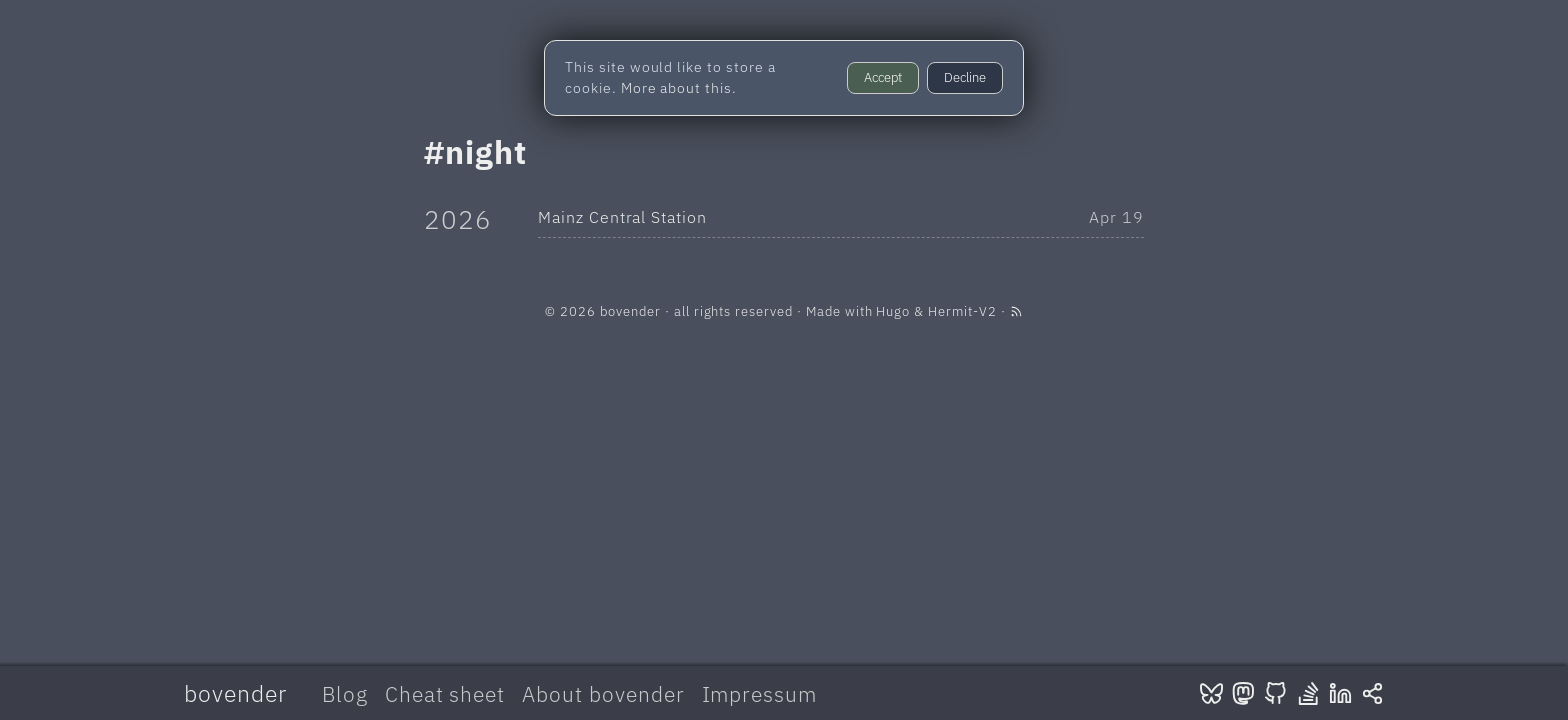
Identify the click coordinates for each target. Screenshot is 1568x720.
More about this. (679, 88)
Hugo (893, 311)
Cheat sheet (445, 694)
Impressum (760, 694)
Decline (965, 77)
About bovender (603, 694)
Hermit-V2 (962, 311)
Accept (883, 77)
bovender (235, 693)
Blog (345, 694)
